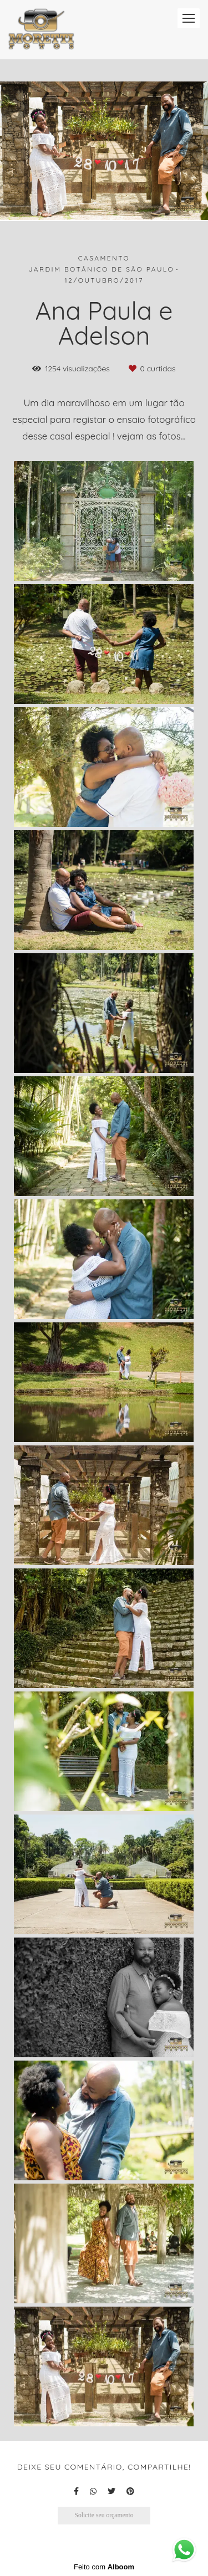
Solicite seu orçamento (103, 2515)
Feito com (104, 2567)
